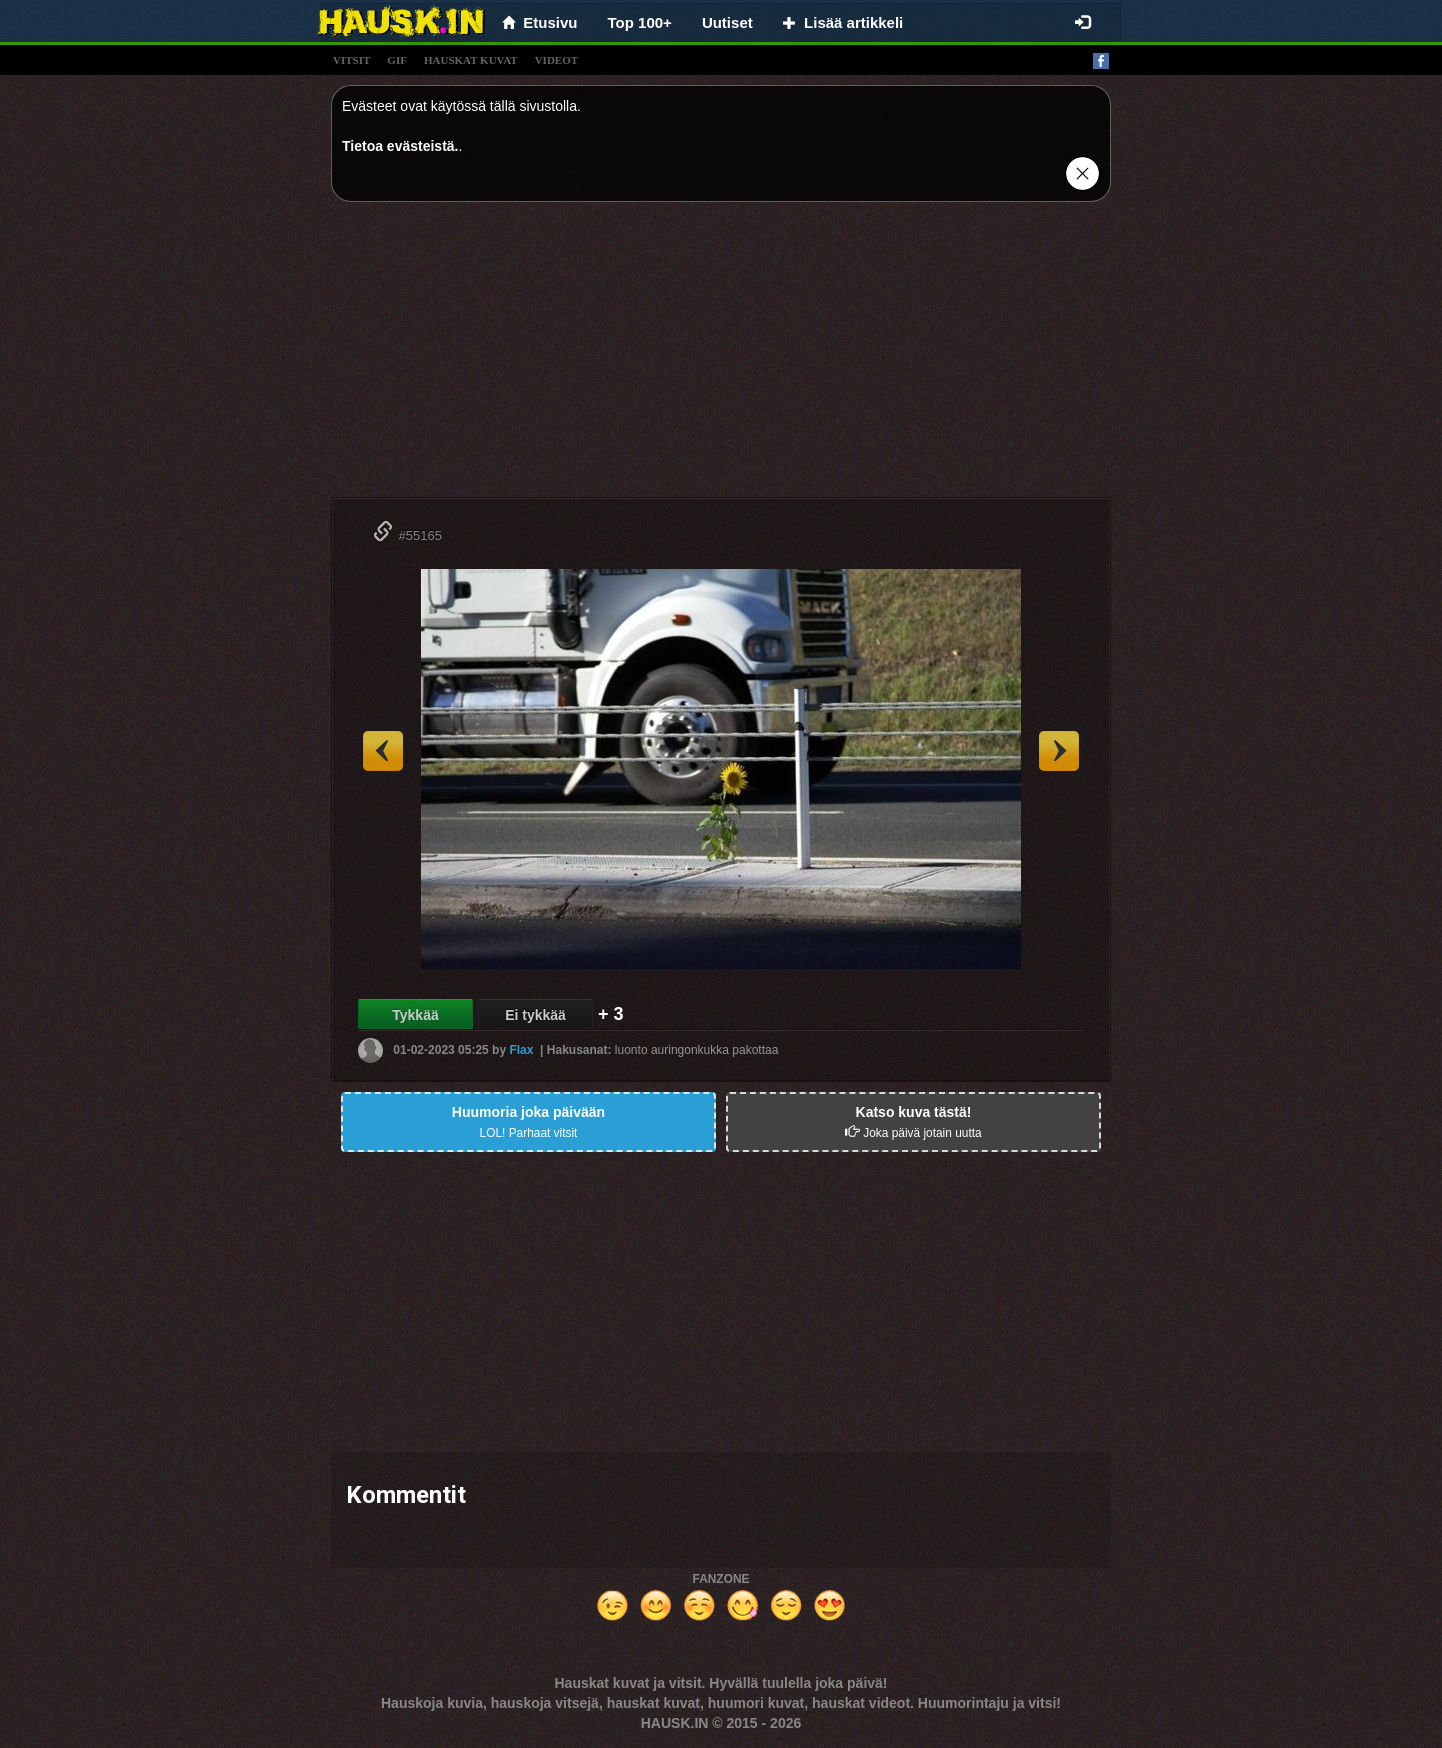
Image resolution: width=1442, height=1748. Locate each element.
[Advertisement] (721, 357)
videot (556, 60)
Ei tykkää (535, 1015)
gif (397, 60)
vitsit (351, 60)
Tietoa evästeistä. (400, 146)
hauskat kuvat (471, 60)
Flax (521, 1050)
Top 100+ (640, 22)
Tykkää (415, 1015)
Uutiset (727, 22)
